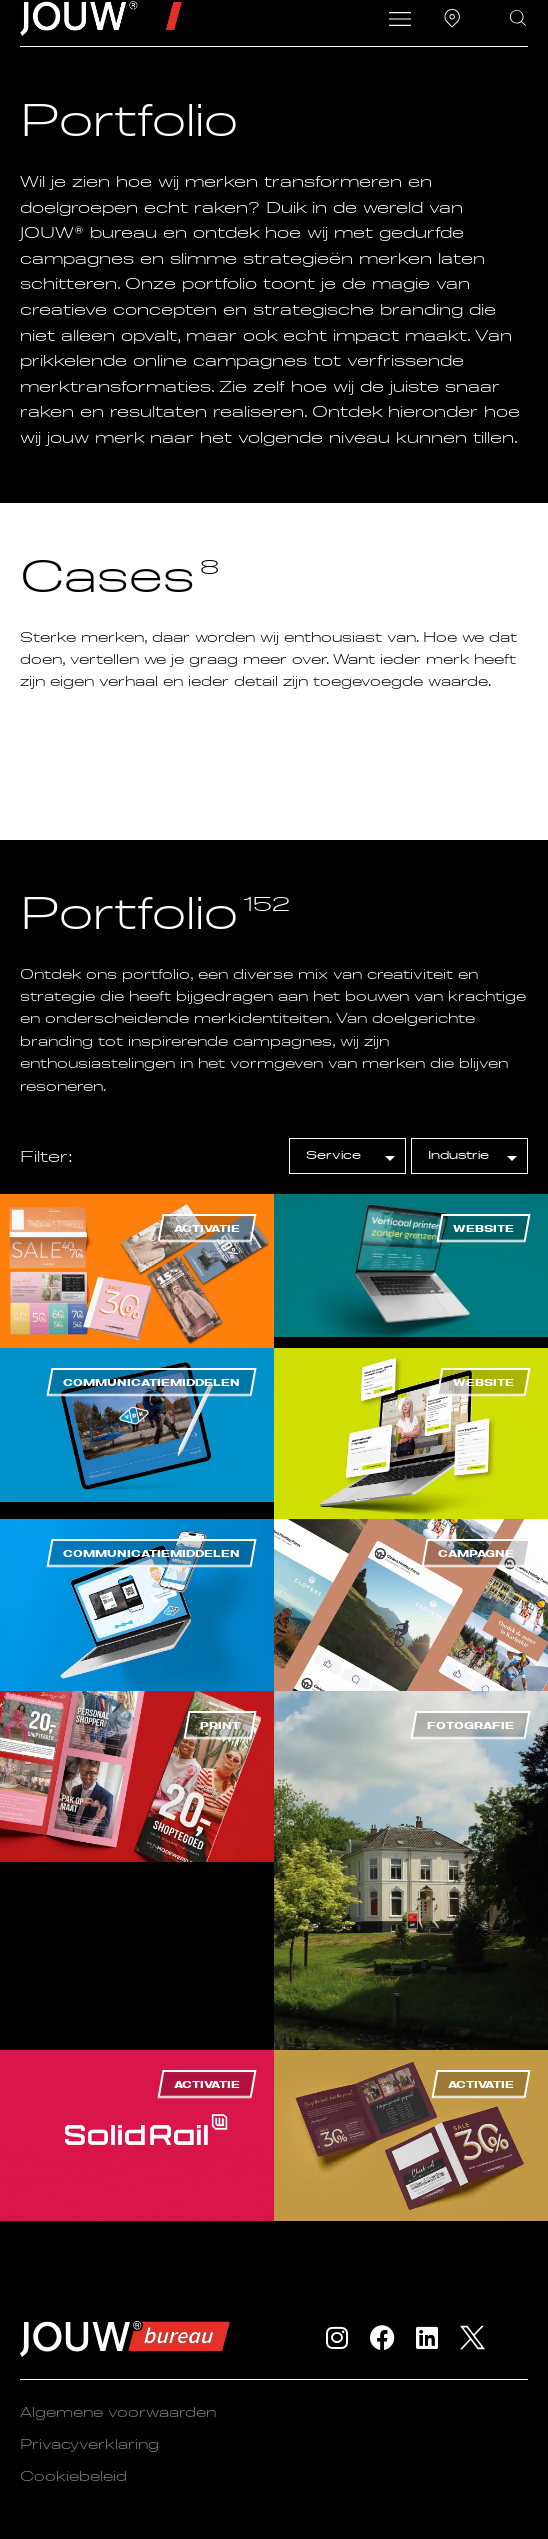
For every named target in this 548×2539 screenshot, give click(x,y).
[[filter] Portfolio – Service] (347, 1156)
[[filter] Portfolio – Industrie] (469, 1156)
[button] (399, 21)
